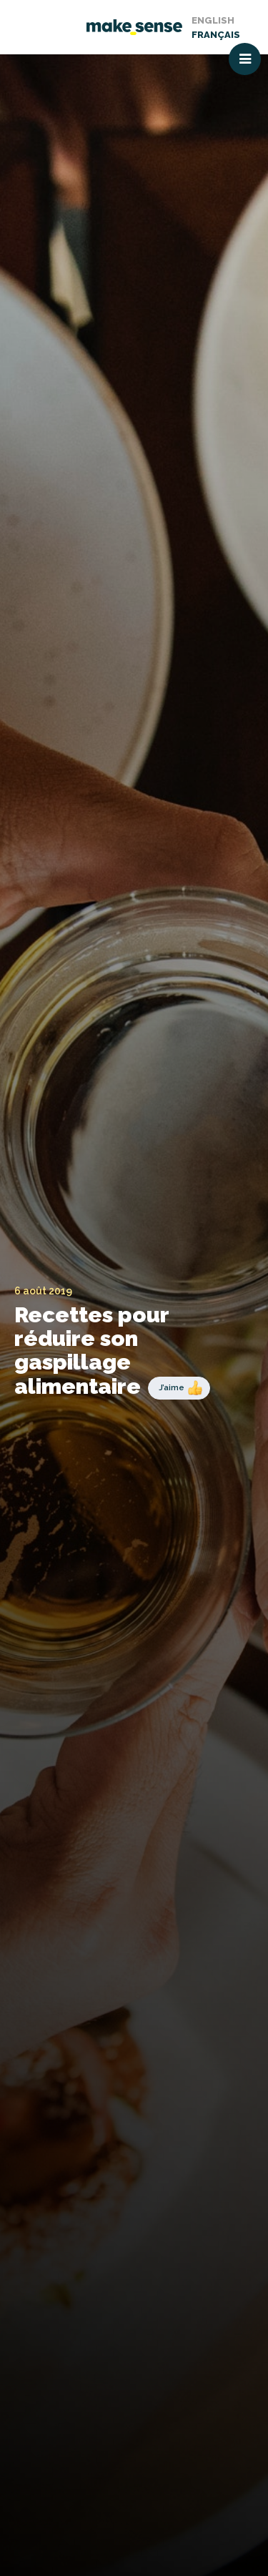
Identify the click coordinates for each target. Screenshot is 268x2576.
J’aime (171, 1387)
